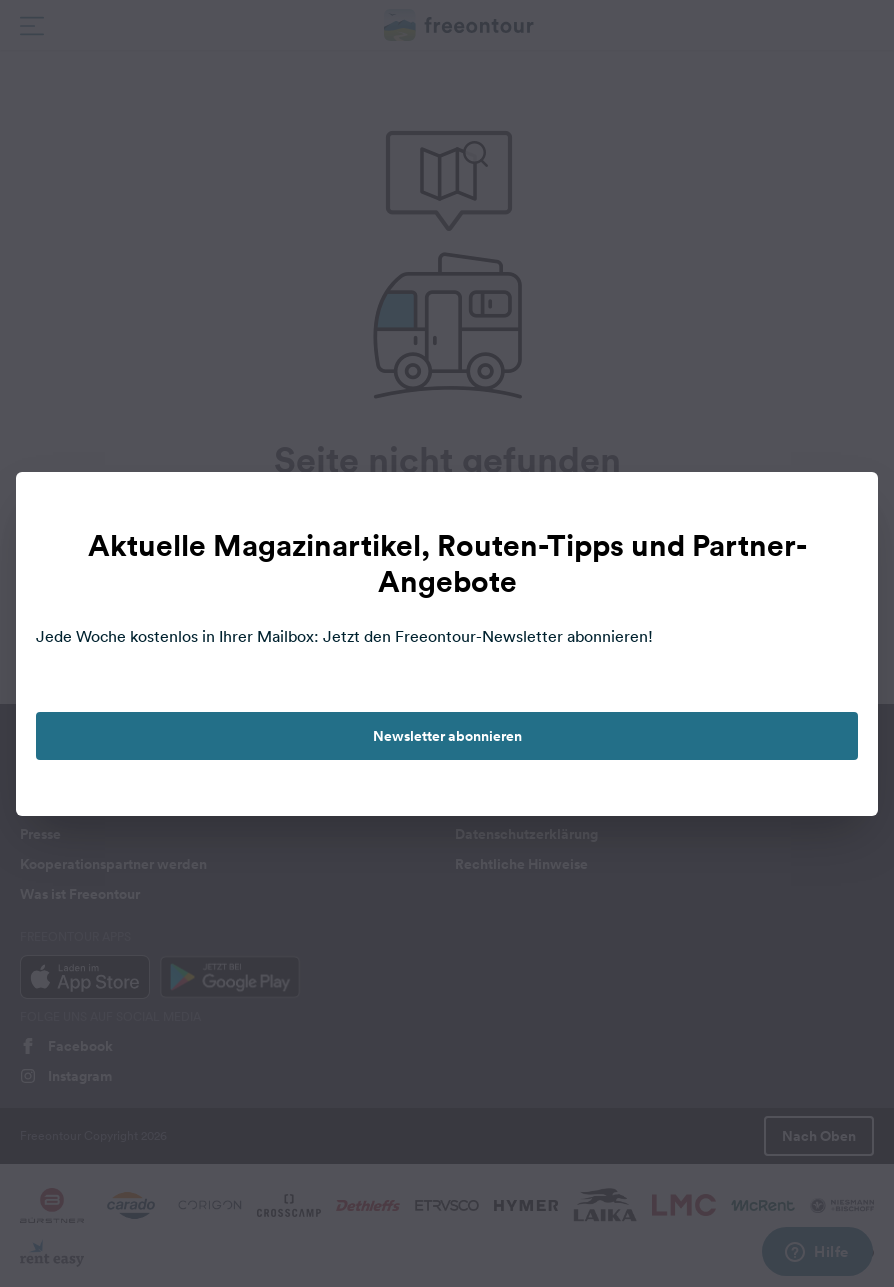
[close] (842, 508)
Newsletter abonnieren (447, 736)
